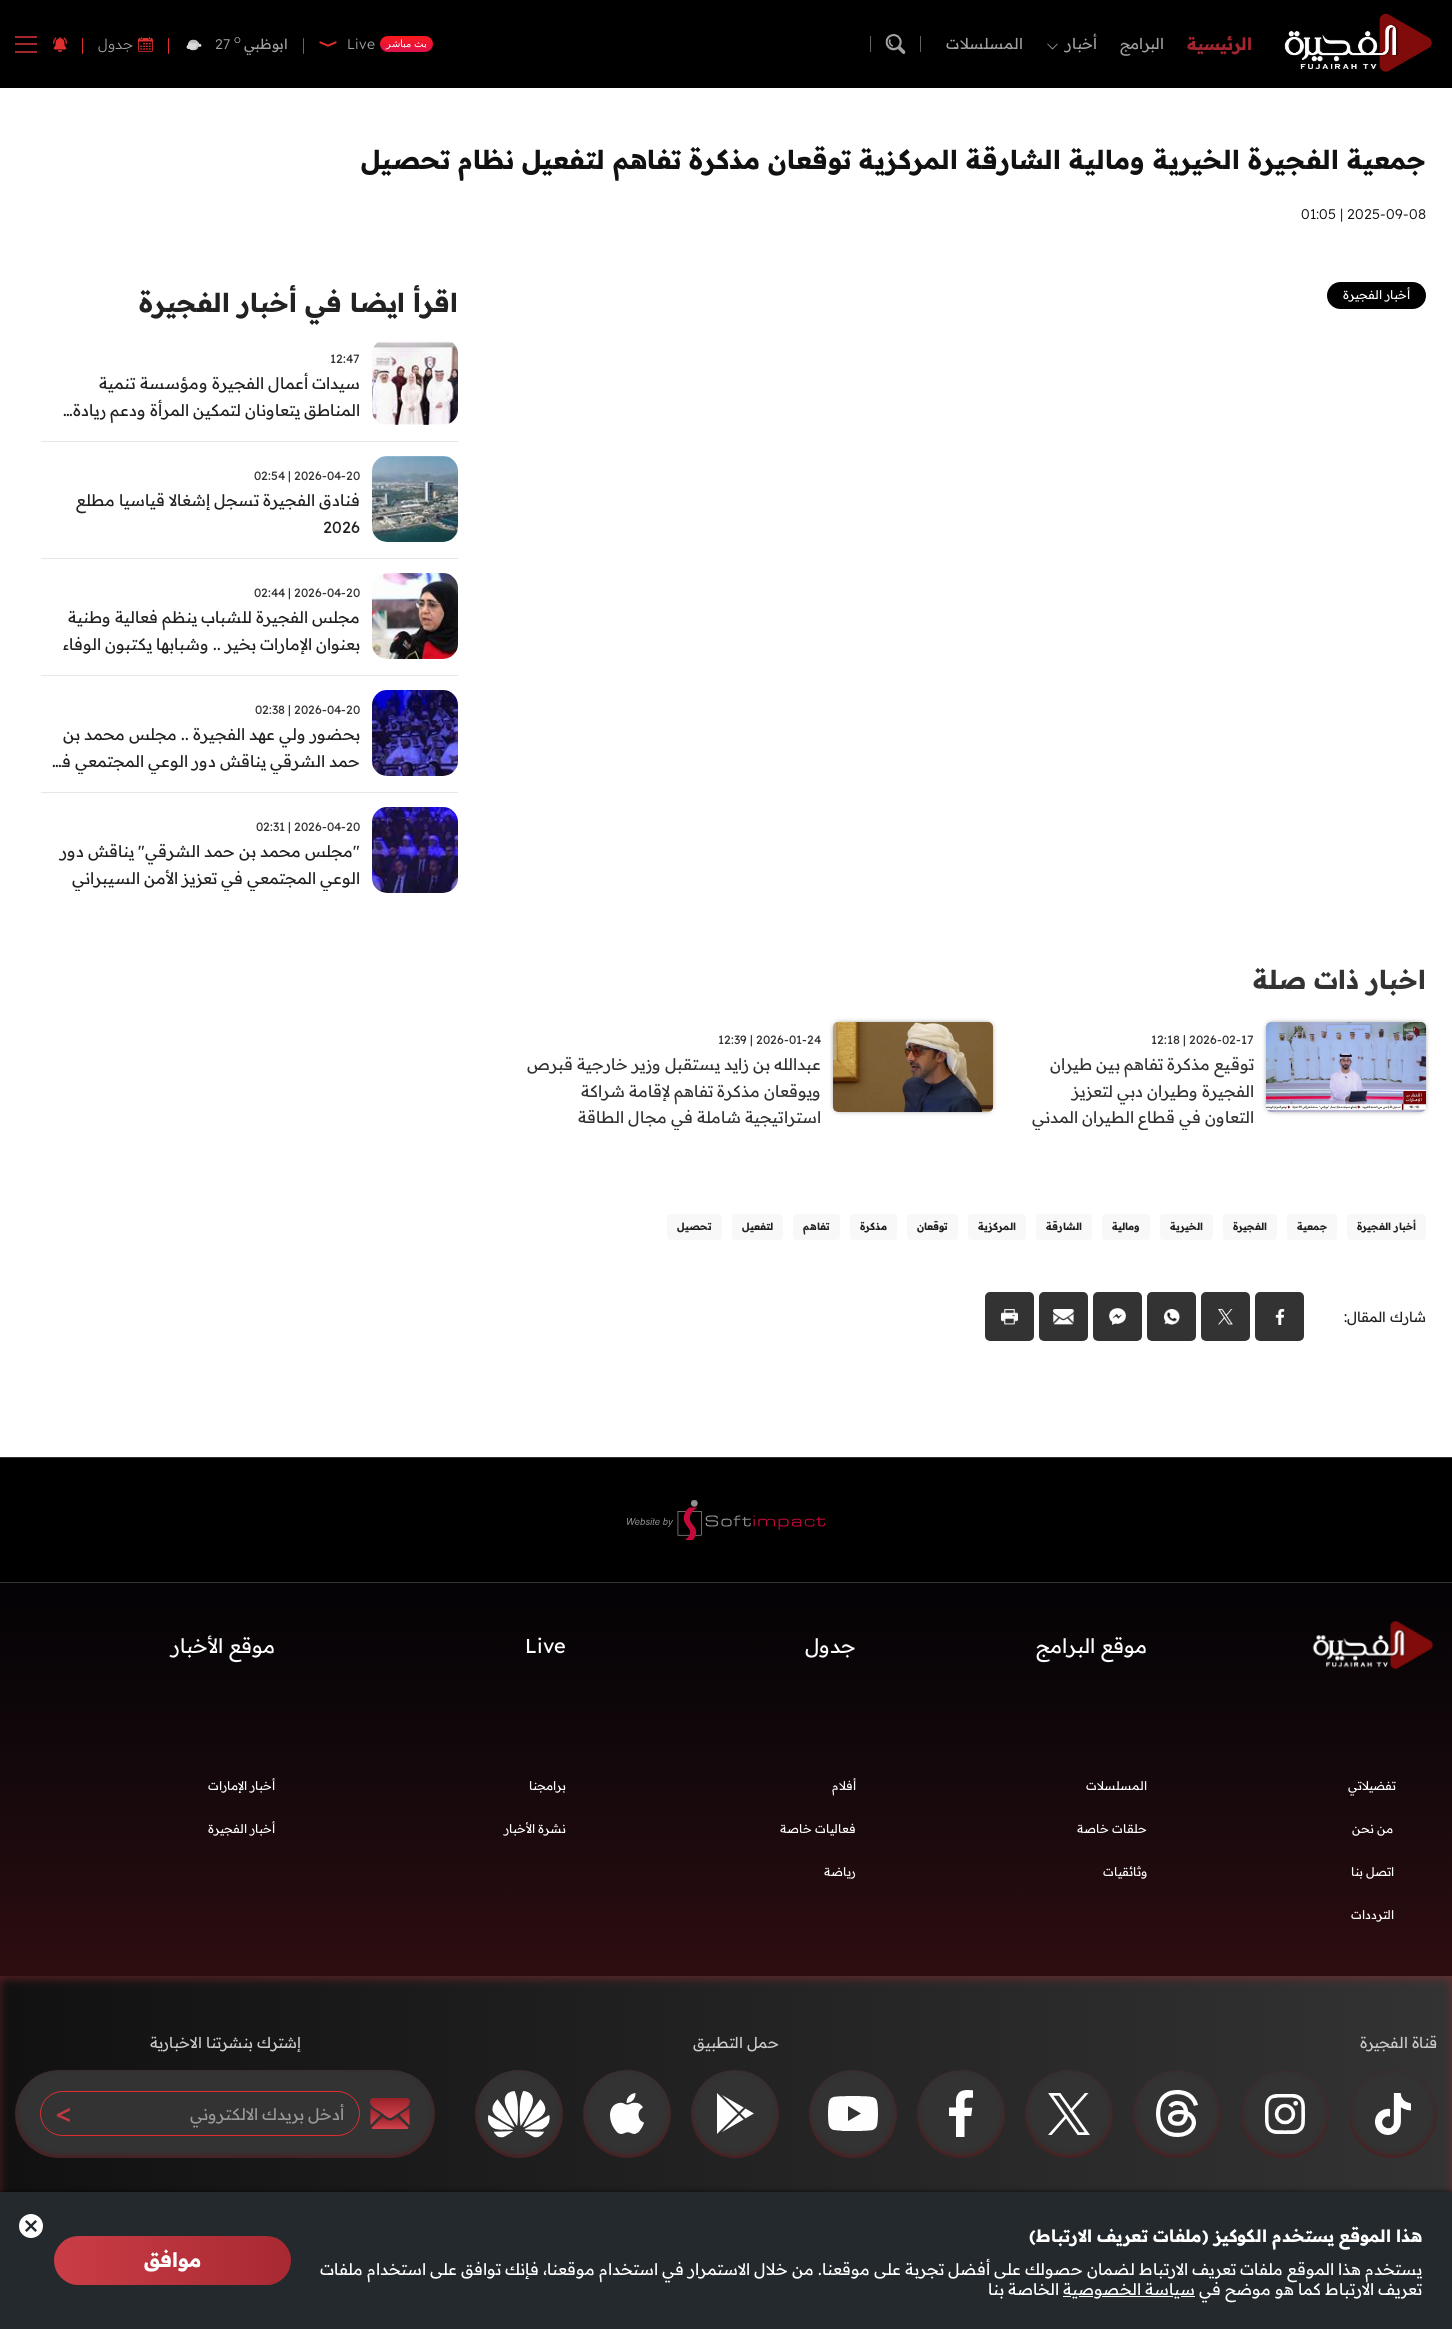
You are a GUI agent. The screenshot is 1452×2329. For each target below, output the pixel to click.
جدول (115, 44)
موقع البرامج (1091, 1646)
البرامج (1142, 43)
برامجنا (547, 1786)
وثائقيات (1125, 1872)
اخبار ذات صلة (1339, 979)
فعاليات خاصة (818, 1829)
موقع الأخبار (223, 1646)
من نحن (1372, 1829)
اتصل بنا (1372, 1872)
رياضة (840, 1872)
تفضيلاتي (1372, 1786)
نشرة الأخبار (535, 1829)
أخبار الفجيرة (241, 1829)
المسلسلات (984, 43)
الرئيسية (1219, 43)
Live (545, 1646)
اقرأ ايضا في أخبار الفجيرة (298, 302)
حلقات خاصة (1112, 1829)
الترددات (1372, 1915)
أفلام (844, 1786)
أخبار (1081, 43)
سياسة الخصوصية (1129, 2289)
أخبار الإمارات (241, 1786)
